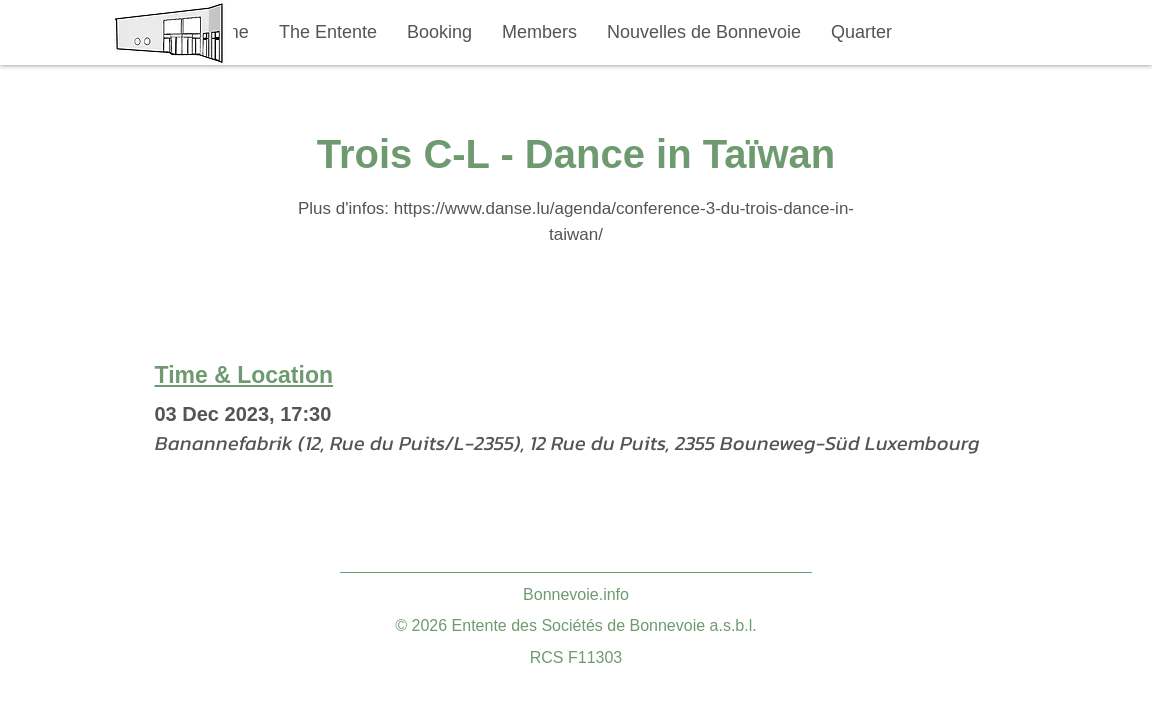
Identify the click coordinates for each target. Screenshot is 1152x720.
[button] (328, 32)
